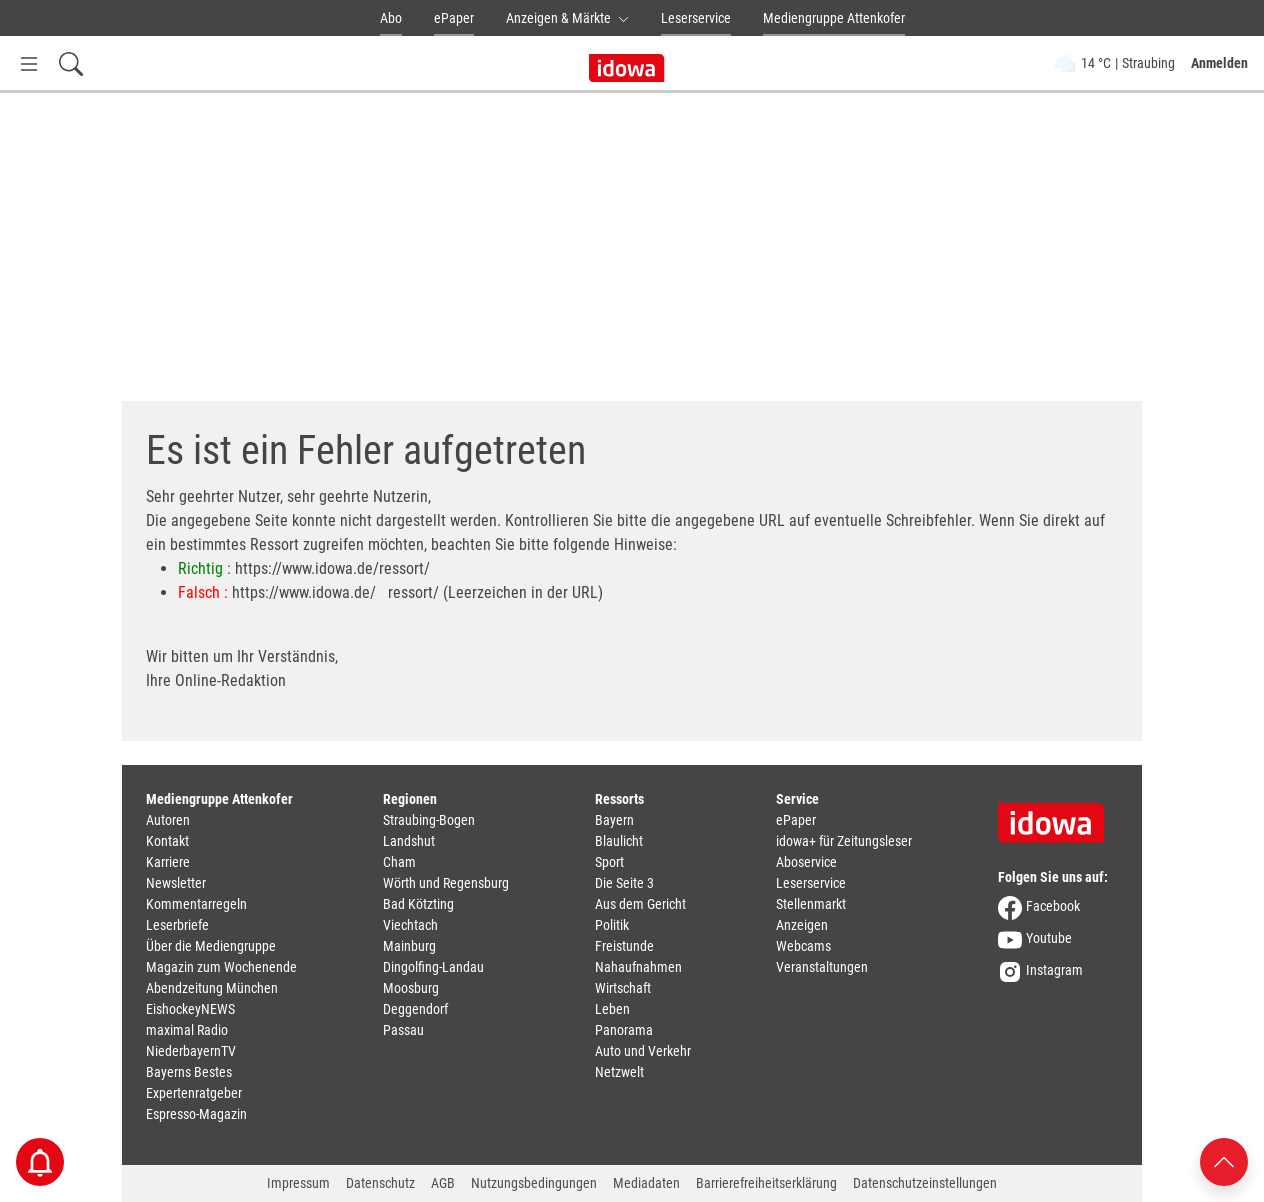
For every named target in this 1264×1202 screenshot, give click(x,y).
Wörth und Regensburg (446, 883)
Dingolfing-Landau (433, 967)
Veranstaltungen (822, 967)
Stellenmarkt (811, 904)
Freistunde (624, 946)
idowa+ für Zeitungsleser (844, 841)
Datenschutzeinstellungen (925, 1183)
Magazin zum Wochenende (221, 967)
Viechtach (410, 925)
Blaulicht (619, 841)
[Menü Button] (29, 63)
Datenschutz (380, 1183)
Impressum (298, 1183)
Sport (609, 862)
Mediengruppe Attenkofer (834, 18)
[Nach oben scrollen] (1224, 1160)
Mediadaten (646, 1183)
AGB (443, 1183)
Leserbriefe (177, 925)
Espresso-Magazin (196, 1114)
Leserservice (696, 18)
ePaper (454, 18)
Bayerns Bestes (189, 1072)
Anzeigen (802, 925)
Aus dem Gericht (640, 904)
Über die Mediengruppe (211, 946)
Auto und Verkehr (643, 1051)
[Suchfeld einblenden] (71, 63)
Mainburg (409, 946)
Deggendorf (415, 1009)
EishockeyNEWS (190, 1009)
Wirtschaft (623, 988)
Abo (391, 18)
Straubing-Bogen (429, 820)
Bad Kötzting (418, 904)
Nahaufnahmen (638, 967)
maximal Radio (187, 1030)
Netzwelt (619, 1072)
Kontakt (167, 841)
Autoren (168, 820)
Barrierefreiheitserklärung (766, 1183)
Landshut (409, 841)
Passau (403, 1030)
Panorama (624, 1030)
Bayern (614, 820)
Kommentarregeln (196, 904)
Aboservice (806, 862)
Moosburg (411, 988)
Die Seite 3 (624, 883)
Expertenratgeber (194, 1093)
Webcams (803, 946)
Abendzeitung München (212, 988)
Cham (399, 862)
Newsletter (176, 883)
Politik (612, 925)
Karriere (168, 862)
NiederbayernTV (191, 1051)
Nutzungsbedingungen (534, 1183)
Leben (612, 1009)
